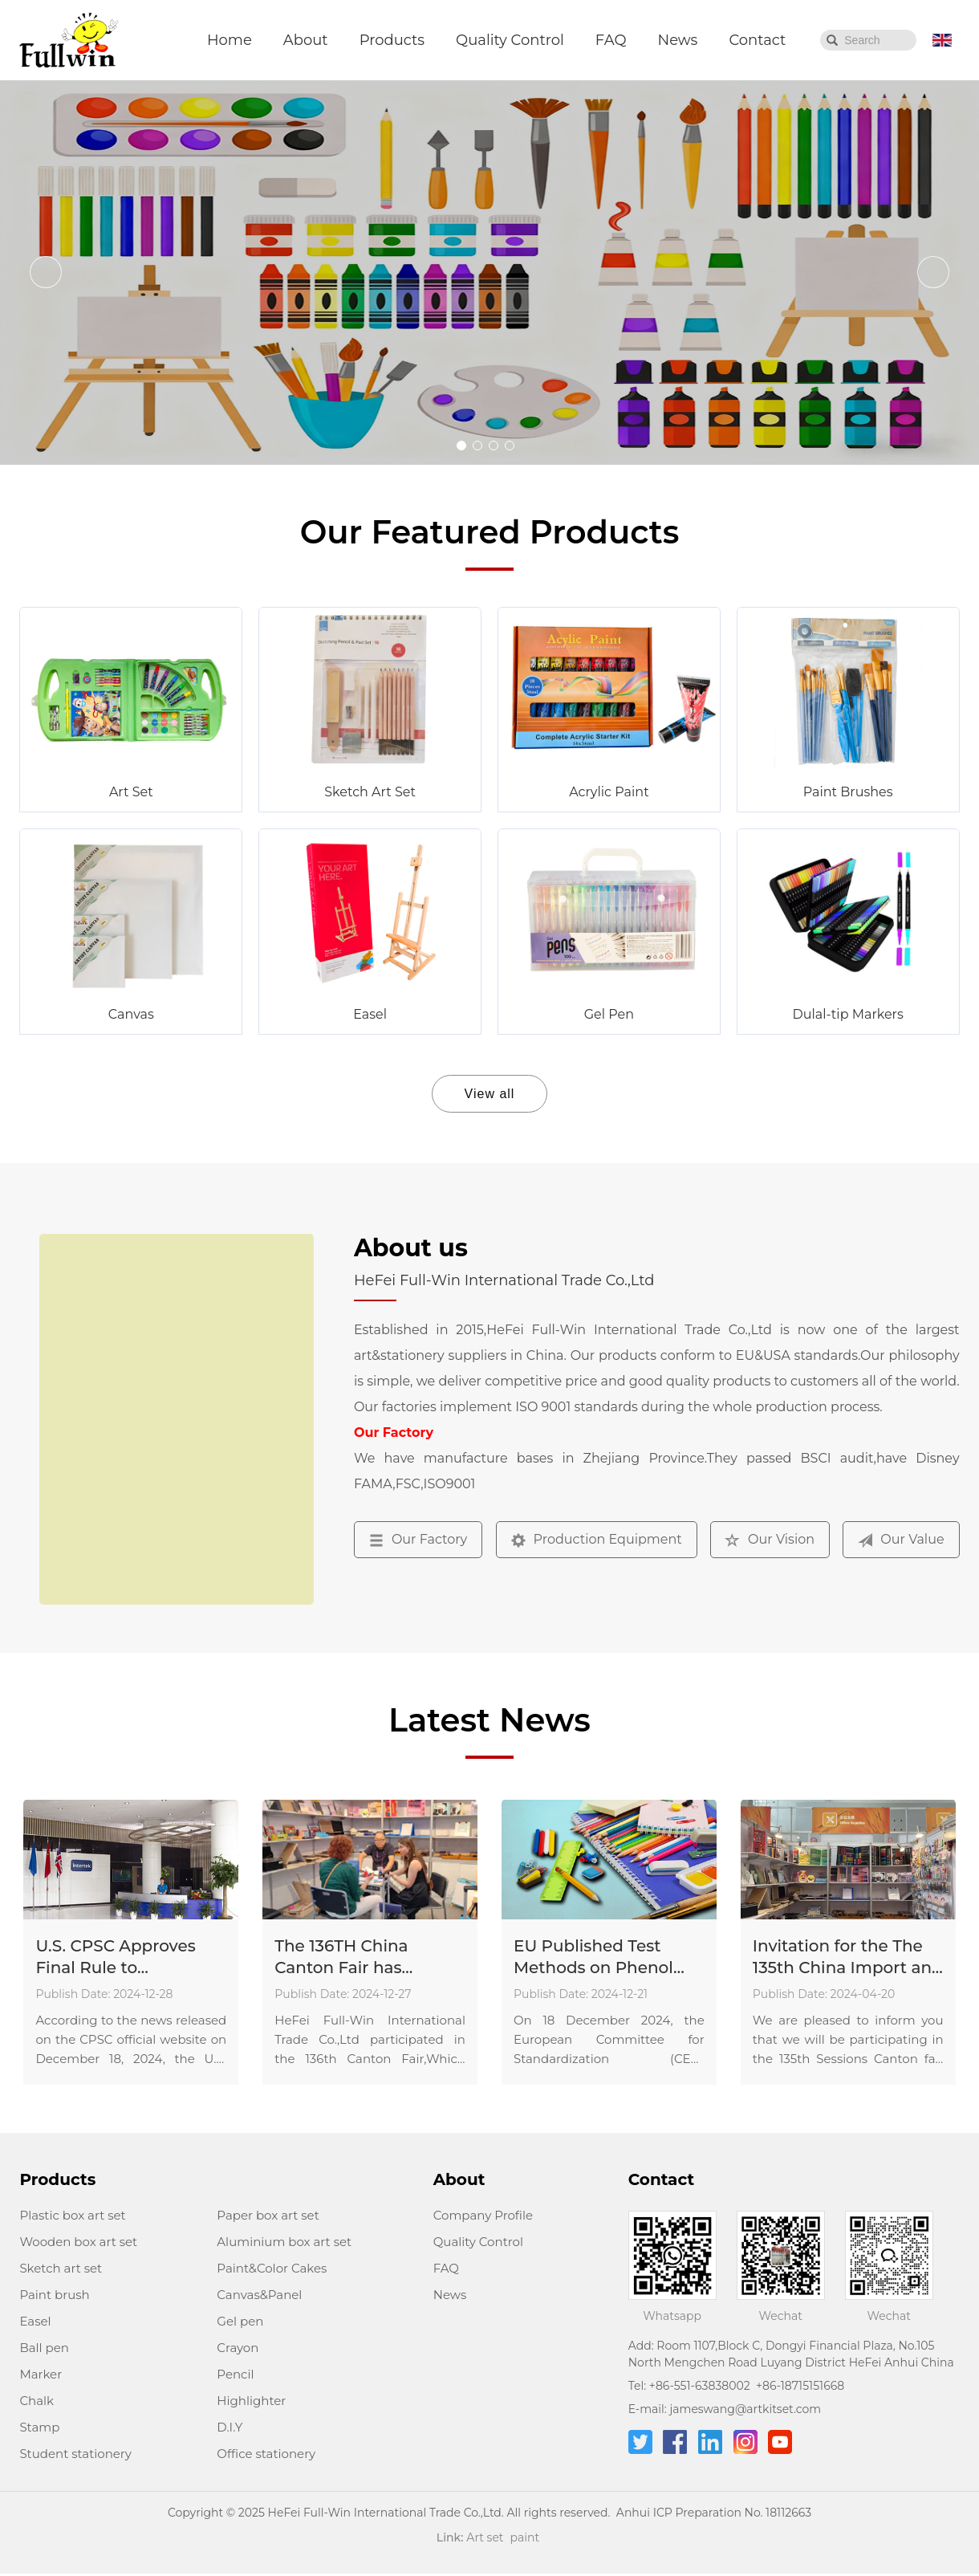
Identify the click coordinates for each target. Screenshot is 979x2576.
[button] (461, 445)
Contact (757, 40)
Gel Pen (609, 1014)
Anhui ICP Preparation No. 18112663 (713, 2512)
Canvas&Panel (259, 2294)
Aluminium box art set (284, 2241)
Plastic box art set (72, 2215)
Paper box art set (268, 2215)
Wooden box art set (78, 2241)
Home (229, 40)
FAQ (611, 40)
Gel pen (240, 2321)
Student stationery (75, 2453)
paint (525, 2537)
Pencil (235, 2374)
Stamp (39, 2427)
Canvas (131, 1014)
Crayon (237, 2347)
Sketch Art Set (370, 792)
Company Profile (483, 2215)
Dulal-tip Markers (848, 1014)
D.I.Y (229, 2427)
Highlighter (251, 2400)
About (305, 40)
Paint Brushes (848, 792)
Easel (370, 1014)
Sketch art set (60, 2268)
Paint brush (54, 2294)
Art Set (131, 792)
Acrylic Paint (609, 792)
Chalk (36, 2400)
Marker (40, 2374)
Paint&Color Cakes (272, 2268)
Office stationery (266, 2453)
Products (392, 40)
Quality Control (510, 40)
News (678, 40)
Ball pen (44, 2347)
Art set (484, 2537)
